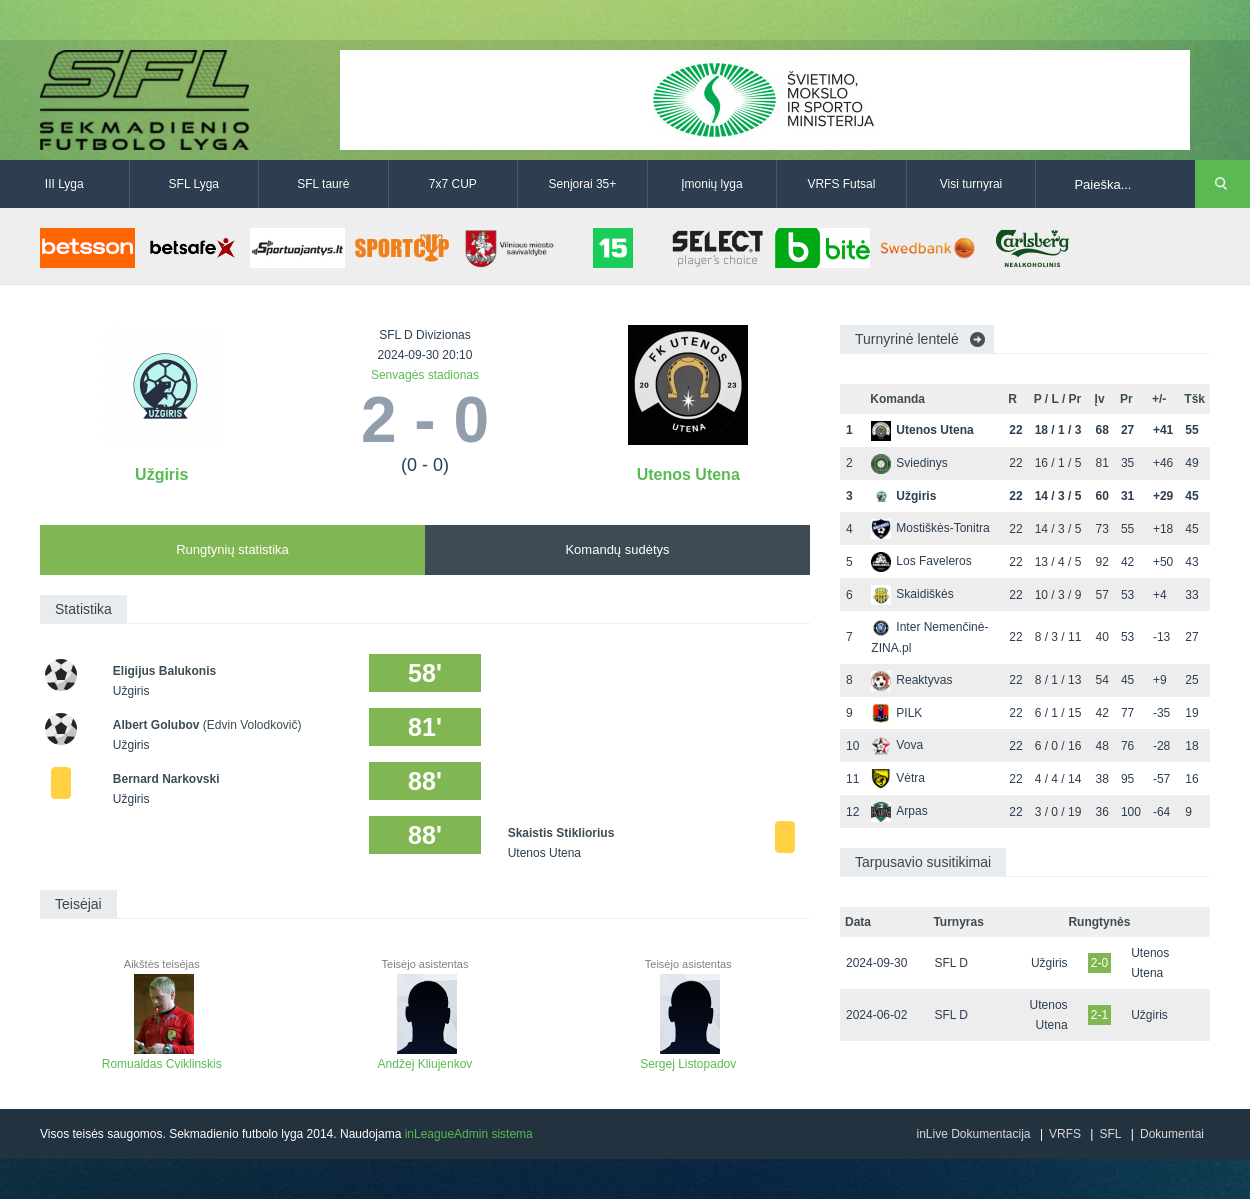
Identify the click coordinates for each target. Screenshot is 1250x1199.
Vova (897, 745)
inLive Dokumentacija (973, 1134)
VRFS (1065, 1134)
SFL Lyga (194, 184)
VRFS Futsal (841, 184)
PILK (896, 713)
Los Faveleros (921, 561)
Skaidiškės (912, 594)
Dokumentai (1172, 1134)
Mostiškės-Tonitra (930, 528)
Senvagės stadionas (425, 375)
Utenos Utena (688, 474)
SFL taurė (323, 184)
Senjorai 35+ (583, 184)
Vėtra (898, 778)
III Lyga (64, 184)
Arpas (899, 811)
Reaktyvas (911, 680)
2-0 (1099, 963)
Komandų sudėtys (617, 549)
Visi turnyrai (971, 184)
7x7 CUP (453, 184)
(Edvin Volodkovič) (252, 725)
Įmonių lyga (711, 184)
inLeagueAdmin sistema (469, 1134)
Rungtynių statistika (232, 549)
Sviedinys (909, 463)
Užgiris (161, 474)
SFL (1110, 1134)
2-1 (1099, 1015)
